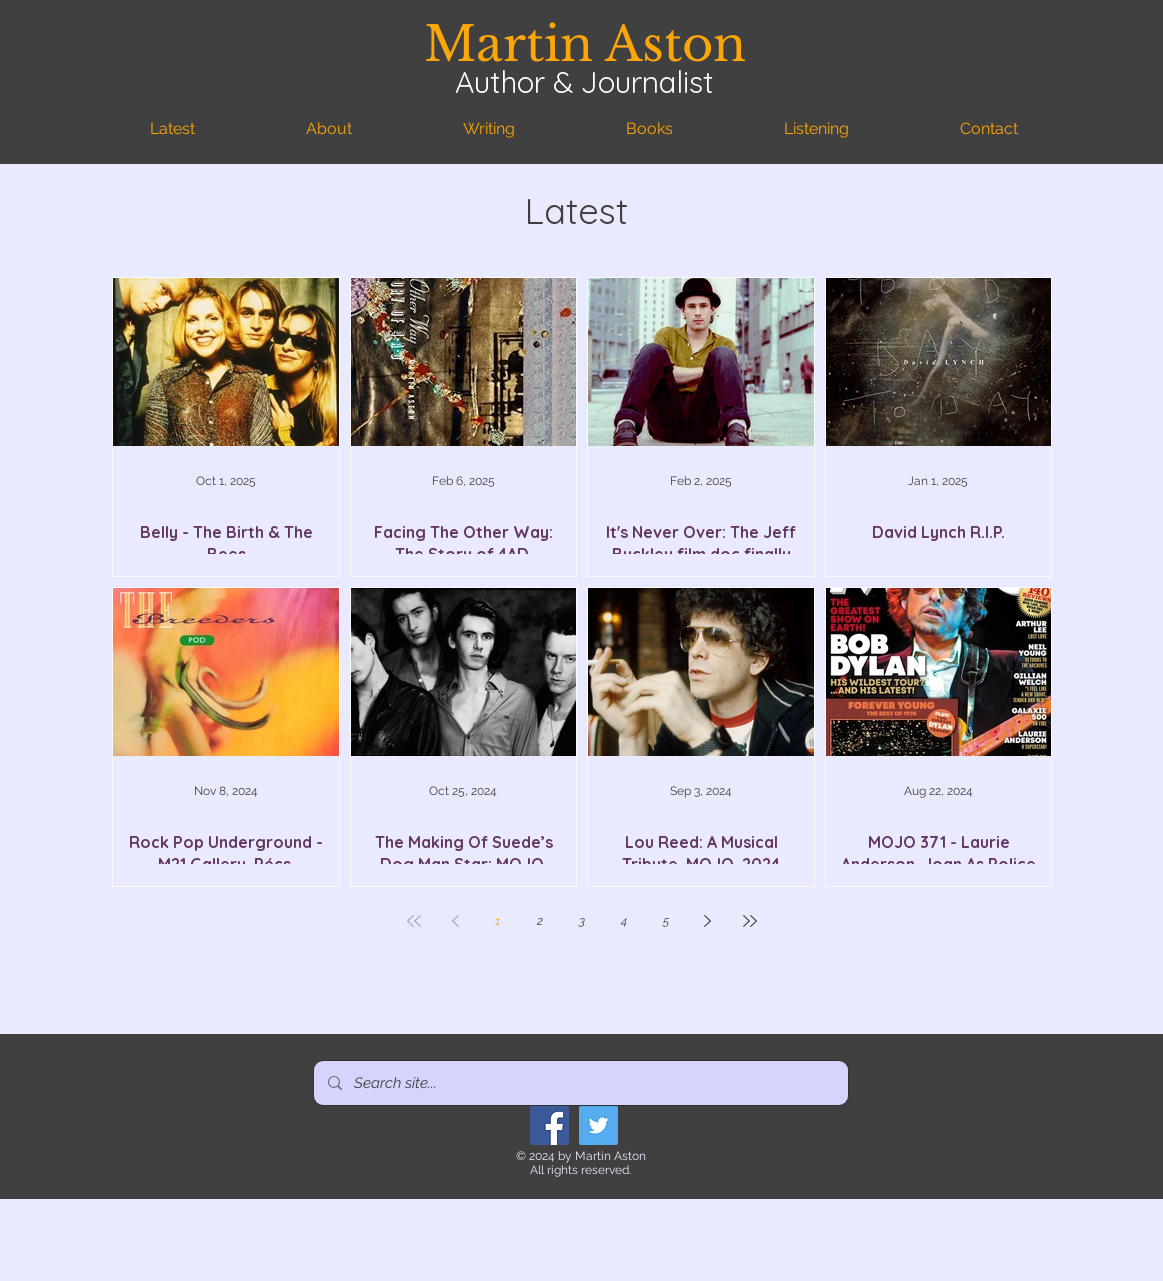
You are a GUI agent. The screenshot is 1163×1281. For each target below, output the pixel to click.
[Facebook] (549, 1125)
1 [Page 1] (497, 921)
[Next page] (708, 921)
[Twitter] (598, 1125)
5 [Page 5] (666, 921)
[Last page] (750, 921)
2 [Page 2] (540, 921)
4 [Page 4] (624, 921)
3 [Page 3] (582, 921)
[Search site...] (580, 1083)
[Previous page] (456, 921)
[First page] (414, 921)
